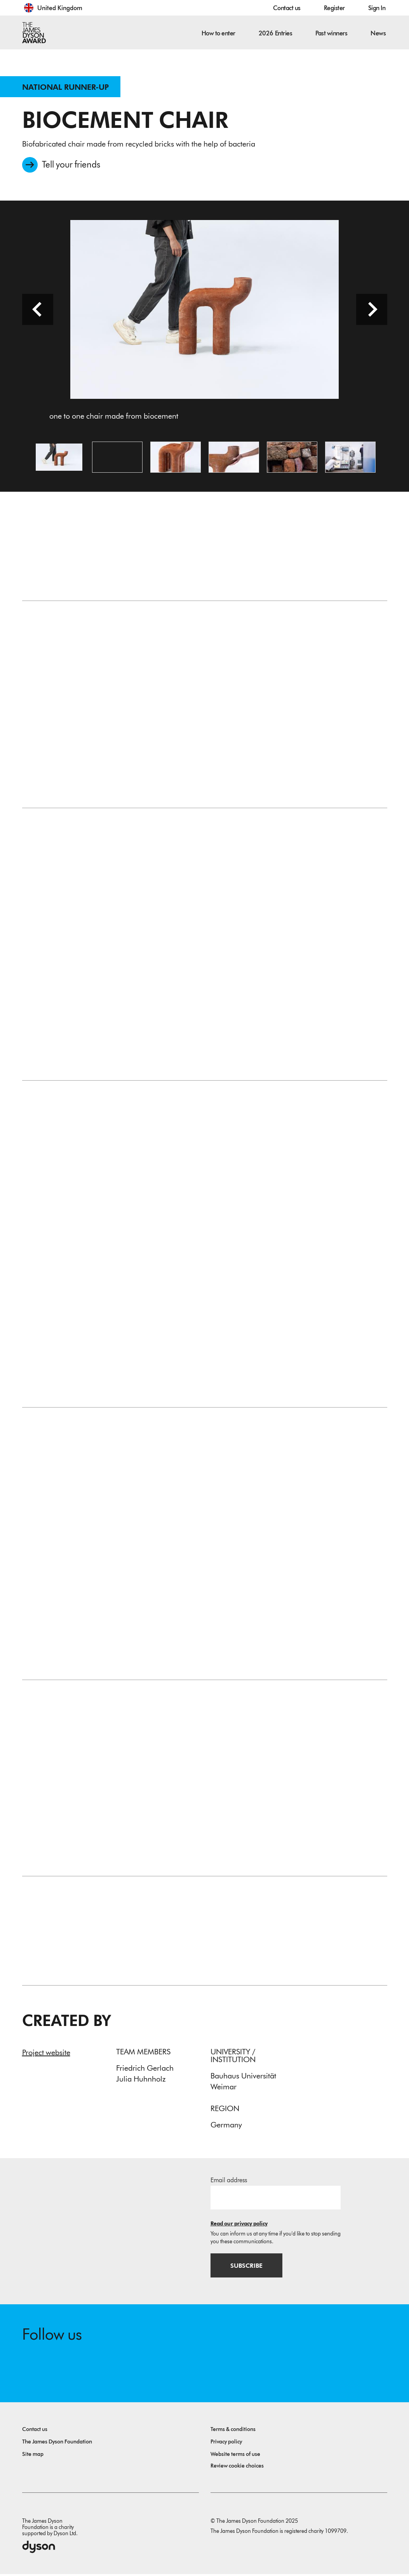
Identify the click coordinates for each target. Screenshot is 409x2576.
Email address (229, 2181)
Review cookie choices (237, 2467)
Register (334, 8)
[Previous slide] (37, 310)
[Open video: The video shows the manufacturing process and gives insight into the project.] (117, 457)
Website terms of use (235, 2456)
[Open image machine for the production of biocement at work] (350, 457)
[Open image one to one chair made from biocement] (59, 457)
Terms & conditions (233, 2431)
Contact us (286, 8)
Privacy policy (226, 2443)
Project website (46, 2053)
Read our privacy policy (239, 2224)
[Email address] (276, 2199)
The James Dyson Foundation (57, 2443)
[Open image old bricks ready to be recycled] (292, 457)
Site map (33, 2456)
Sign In (377, 8)
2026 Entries (275, 33)
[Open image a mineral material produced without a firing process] (234, 457)
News (378, 33)
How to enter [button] (218, 33)
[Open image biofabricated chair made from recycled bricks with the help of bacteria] (175, 457)
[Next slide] (371, 310)
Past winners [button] (331, 33)
